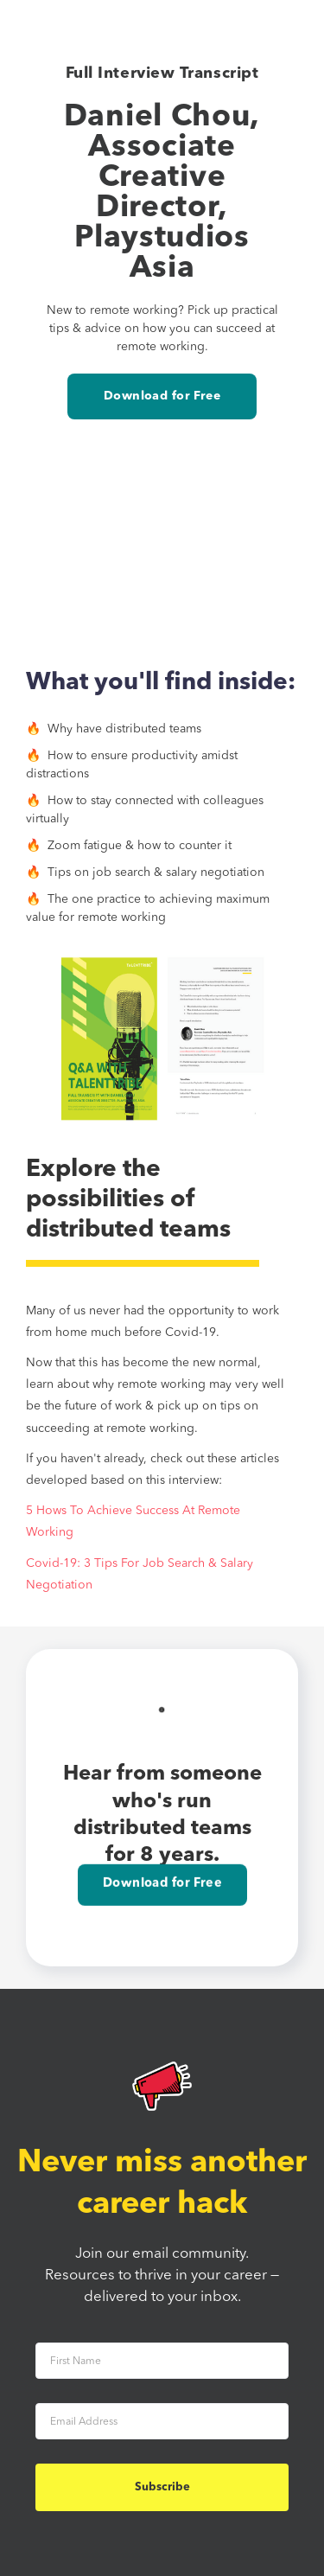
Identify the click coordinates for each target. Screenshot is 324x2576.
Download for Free (162, 396)
